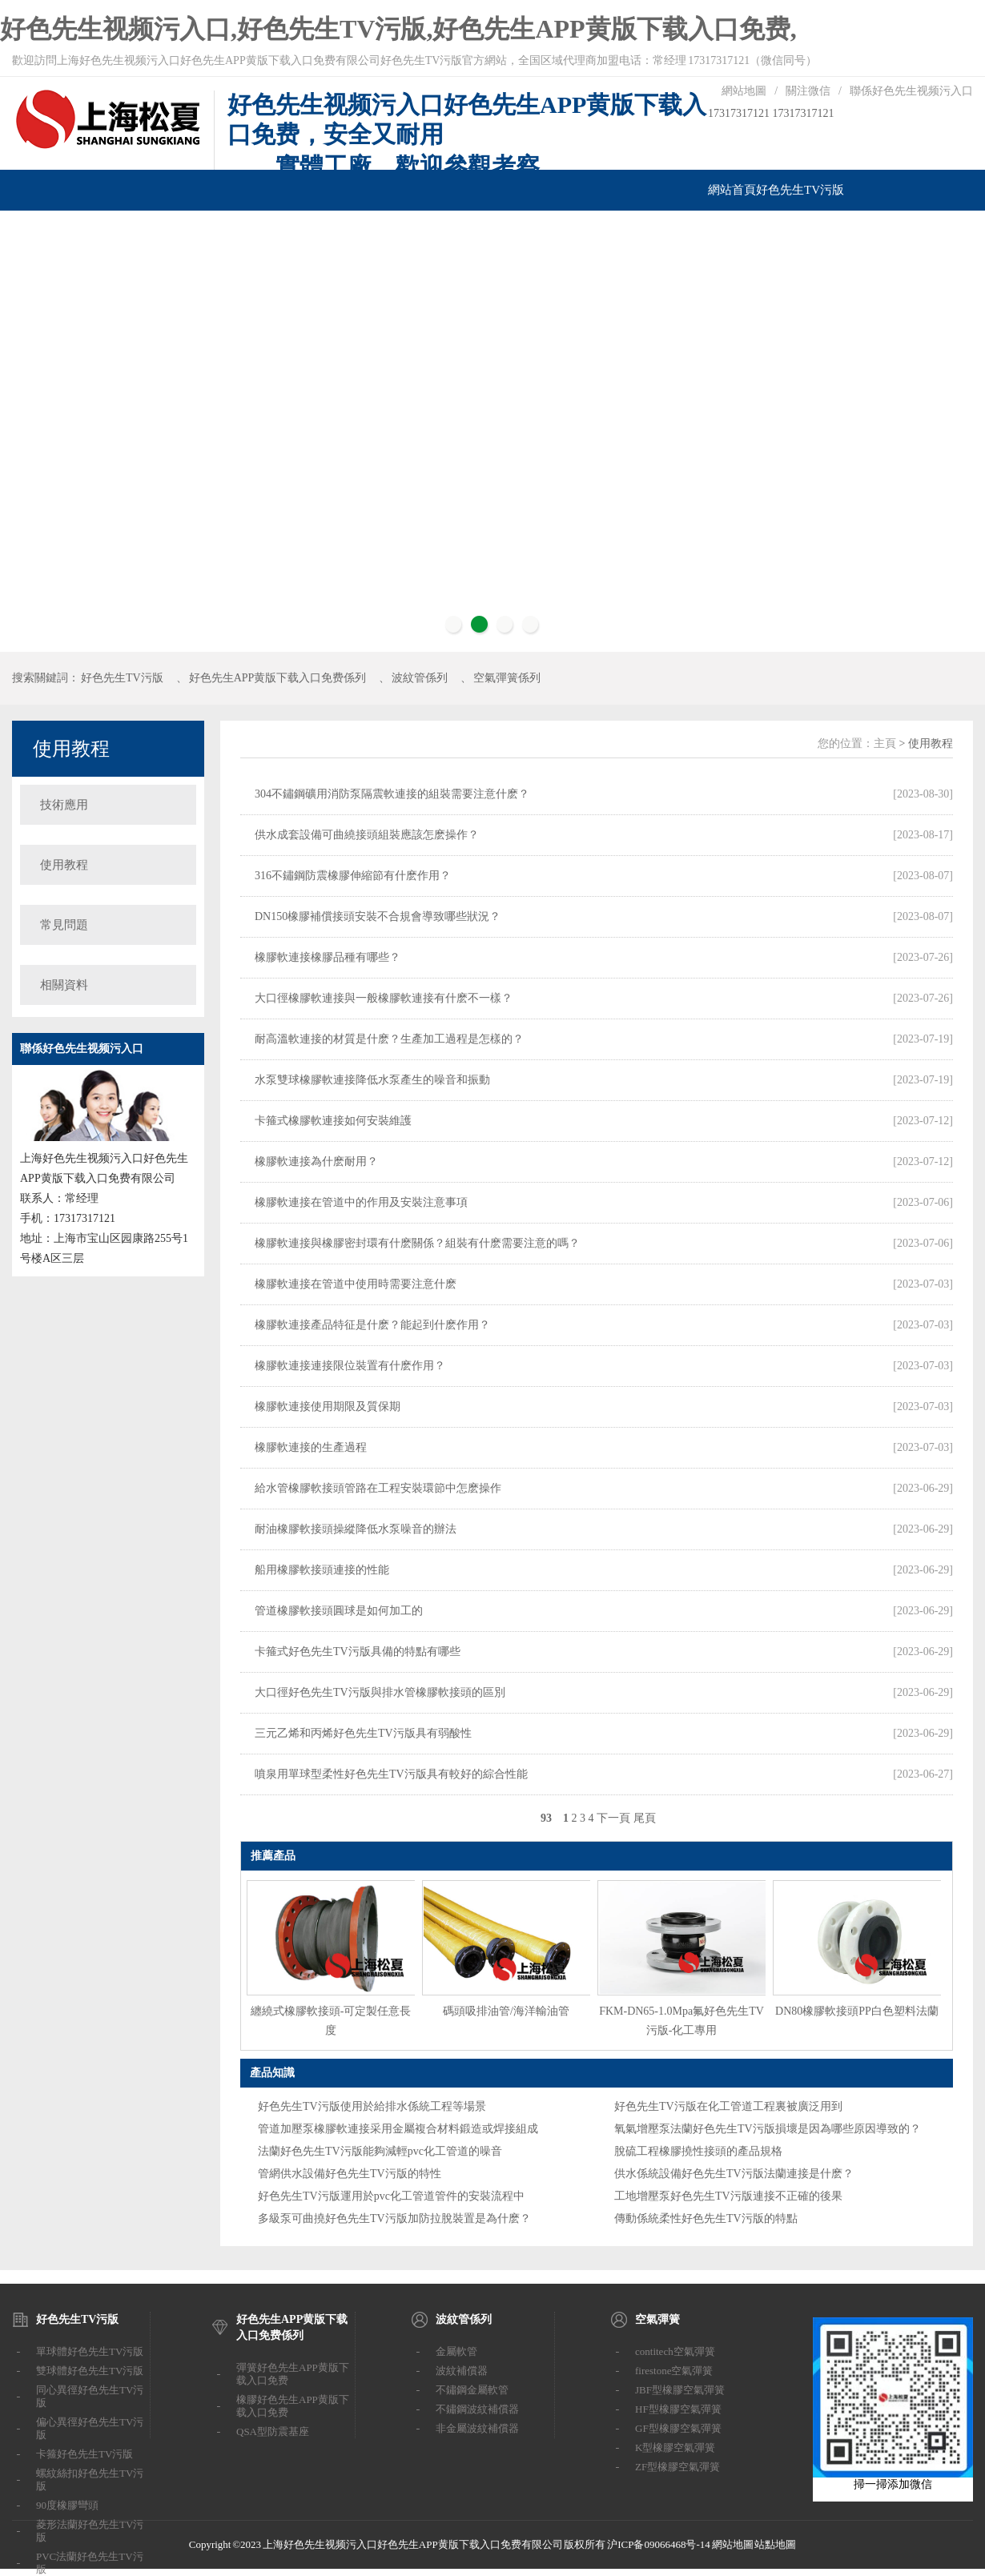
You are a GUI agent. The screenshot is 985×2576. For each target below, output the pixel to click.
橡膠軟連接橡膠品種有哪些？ (327, 957)
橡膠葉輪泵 (437, 230)
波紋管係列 (233, 230)
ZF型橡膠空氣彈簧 (677, 2467)
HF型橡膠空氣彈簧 (678, 2409)
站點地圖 (775, 2544)
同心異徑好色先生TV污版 (89, 2396)
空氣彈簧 (657, 2319)
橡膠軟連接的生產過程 (311, 1447)
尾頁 (644, 1818)
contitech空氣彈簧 (675, 2351)
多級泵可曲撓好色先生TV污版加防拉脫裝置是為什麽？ (394, 2218)
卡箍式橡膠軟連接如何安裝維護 (333, 1121)
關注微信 (808, 91)
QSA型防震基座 (272, 2431)
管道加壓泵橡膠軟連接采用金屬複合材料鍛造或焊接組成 (398, 2129)
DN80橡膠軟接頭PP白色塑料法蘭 (857, 2011)
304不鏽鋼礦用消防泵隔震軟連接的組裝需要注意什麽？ (392, 794)
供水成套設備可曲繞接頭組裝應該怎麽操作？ (367, 835)
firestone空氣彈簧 (674, 2371)
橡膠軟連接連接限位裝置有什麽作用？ (350, 1366)
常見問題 (64, 924)
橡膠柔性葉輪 (503, 230)
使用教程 (71, 748)
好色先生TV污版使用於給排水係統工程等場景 (372, 2106)
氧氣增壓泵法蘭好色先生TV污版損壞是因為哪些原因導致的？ (767, 2129)
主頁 (885, 743)
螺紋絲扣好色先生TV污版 (89, 2479)
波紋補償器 (462, 2371)
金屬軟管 (456, 2351)
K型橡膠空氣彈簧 (675, 2447)
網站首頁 (732, 189)
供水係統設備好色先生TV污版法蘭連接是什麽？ (734, 2174)
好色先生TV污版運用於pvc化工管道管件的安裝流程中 (391, 2196)
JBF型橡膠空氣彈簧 (680, 2390)
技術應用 (64, 804)
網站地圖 (744, 91)
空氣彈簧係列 (299, 230)
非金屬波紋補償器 (477, 2428)
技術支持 (563, 230)
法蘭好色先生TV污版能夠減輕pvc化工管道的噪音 (380, 2151)
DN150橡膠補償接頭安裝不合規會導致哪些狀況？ (378, 916)
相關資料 (64, 985)
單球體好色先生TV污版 (89, 2351)
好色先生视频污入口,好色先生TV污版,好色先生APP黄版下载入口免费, (398, 28)
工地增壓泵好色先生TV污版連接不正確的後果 (728, 2196)
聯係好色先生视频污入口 (911, 91)
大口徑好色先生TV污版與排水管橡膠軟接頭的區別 (380, 1692)
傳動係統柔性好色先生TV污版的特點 (706, 2218)
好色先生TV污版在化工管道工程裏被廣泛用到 (728, 2106)
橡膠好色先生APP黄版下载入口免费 (292, 2405)
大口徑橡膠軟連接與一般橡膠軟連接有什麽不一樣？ (384, 998)
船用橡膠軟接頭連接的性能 (322, 1570)
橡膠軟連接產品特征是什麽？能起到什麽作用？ (372, 1325)
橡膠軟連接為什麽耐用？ (316, 1161)
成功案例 (611, 230)
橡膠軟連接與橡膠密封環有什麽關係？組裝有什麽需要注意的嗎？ (417, 1243)
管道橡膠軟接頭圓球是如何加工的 (339, 1611)
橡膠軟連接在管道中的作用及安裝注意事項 (361, 1202)
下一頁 (613, 1818)
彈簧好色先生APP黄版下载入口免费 (292, 2373)
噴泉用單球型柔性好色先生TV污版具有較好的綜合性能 (391, 1774)
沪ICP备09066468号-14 (658, 2544)
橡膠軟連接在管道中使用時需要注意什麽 (355, 1284)
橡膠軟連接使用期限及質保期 (327, 1407)
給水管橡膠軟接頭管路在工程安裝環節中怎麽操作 (378, 1488)
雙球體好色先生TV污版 (89, 2371)
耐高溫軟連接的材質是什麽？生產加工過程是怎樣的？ (389, 1039)
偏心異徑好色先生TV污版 (89, 2428)
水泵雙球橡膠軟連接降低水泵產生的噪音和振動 (372, 1080)
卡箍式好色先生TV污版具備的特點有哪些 (357, 1652)
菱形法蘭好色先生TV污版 (89, 2530)
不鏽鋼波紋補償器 (477, 2409)
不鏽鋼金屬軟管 (472, 2390)
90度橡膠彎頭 (67, 2505)
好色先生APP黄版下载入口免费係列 (107, 230)
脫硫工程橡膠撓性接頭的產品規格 (698, 2151)
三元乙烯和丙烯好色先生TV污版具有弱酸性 (363, 1733)
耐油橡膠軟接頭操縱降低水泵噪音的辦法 (355, 1529)
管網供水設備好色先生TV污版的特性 (349, 2174)
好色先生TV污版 (800, 189)
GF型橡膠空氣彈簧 (678, 2428)
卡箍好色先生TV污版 (84, 2454)
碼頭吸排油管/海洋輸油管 (506, 2011)
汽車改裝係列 (371, 230)
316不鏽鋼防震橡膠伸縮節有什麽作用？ (353, 876)
